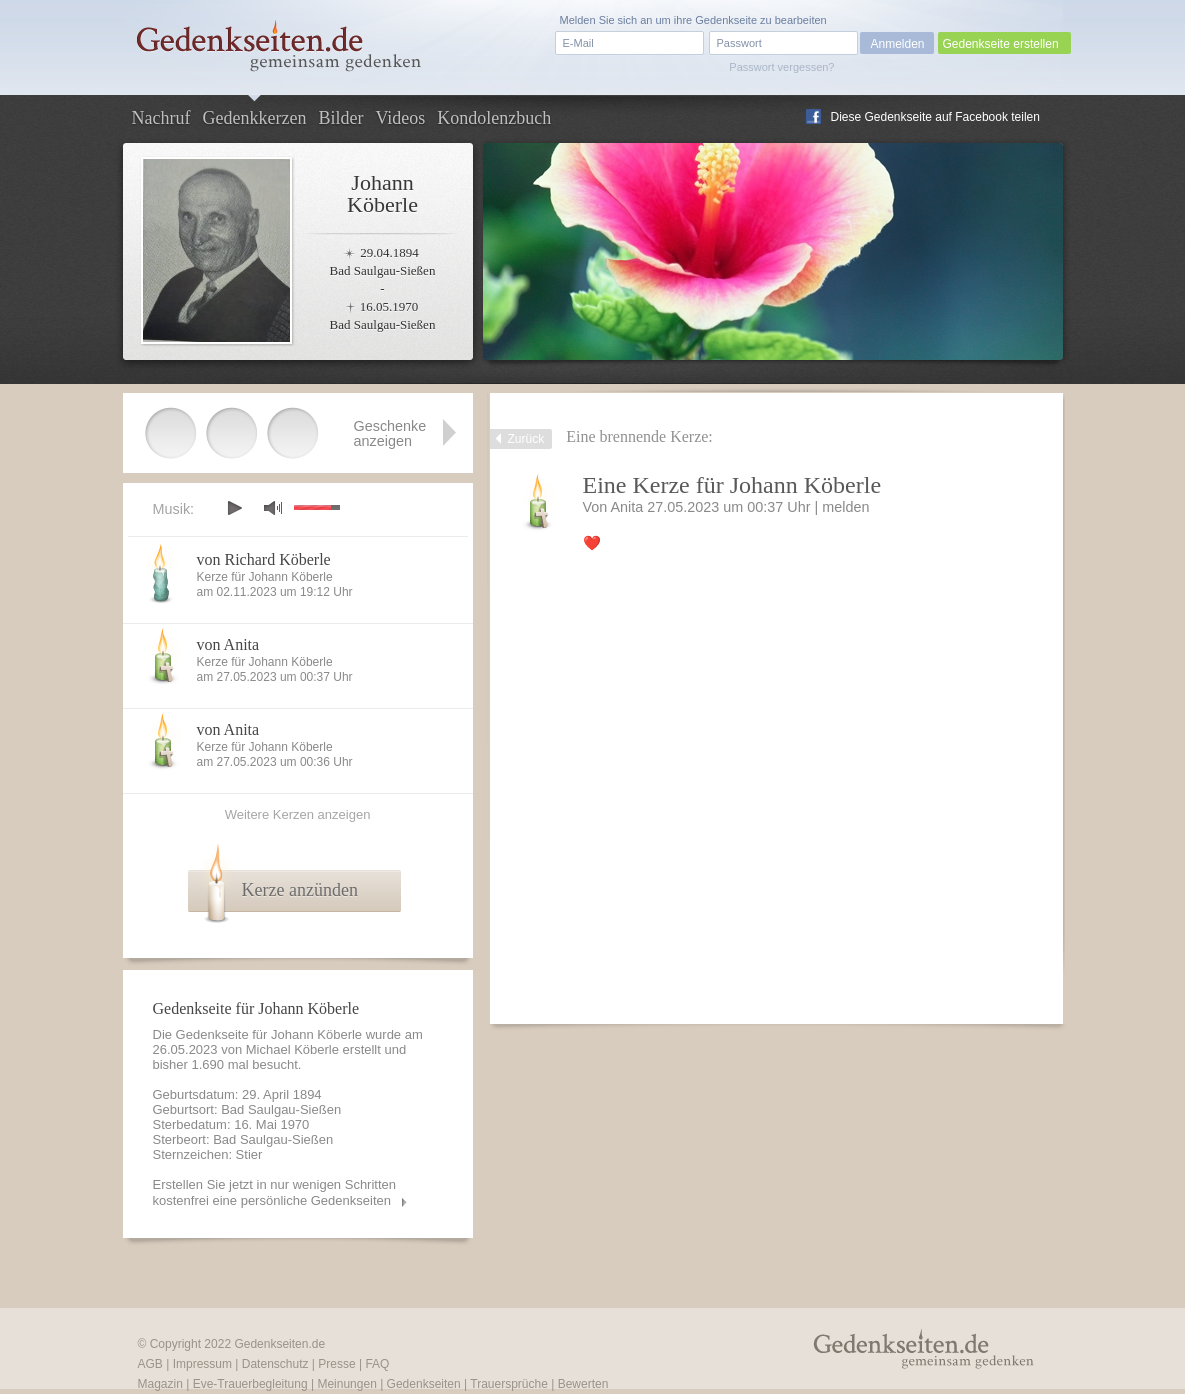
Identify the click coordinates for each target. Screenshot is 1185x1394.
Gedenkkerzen (254, 118)
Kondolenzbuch (494, 118)
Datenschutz (275, 1364)
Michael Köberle (292, 1049)
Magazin (160, 1384)
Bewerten (583, 1384)
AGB (150, 1364)
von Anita (228, 644)
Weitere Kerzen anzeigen (298, 814)
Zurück (526, 439)
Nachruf (161, 118)
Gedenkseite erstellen (1001, 44)
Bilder (340, 118)
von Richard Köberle (264, 559)
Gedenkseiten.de (279, 1344)
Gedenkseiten (424, 1384)
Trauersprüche (509, 1384)
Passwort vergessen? (781, 67)
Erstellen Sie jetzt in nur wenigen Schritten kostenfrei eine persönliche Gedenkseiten (275, 1192)
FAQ (377, 1364)
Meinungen (346, 1384)
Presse (336, 1364)
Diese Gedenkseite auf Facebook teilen (935, 117)
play (234, 508)
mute (273, 507)
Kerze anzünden (300, 890)
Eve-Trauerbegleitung (250, 1384)
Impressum (202, 1364)
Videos (400, 118)
